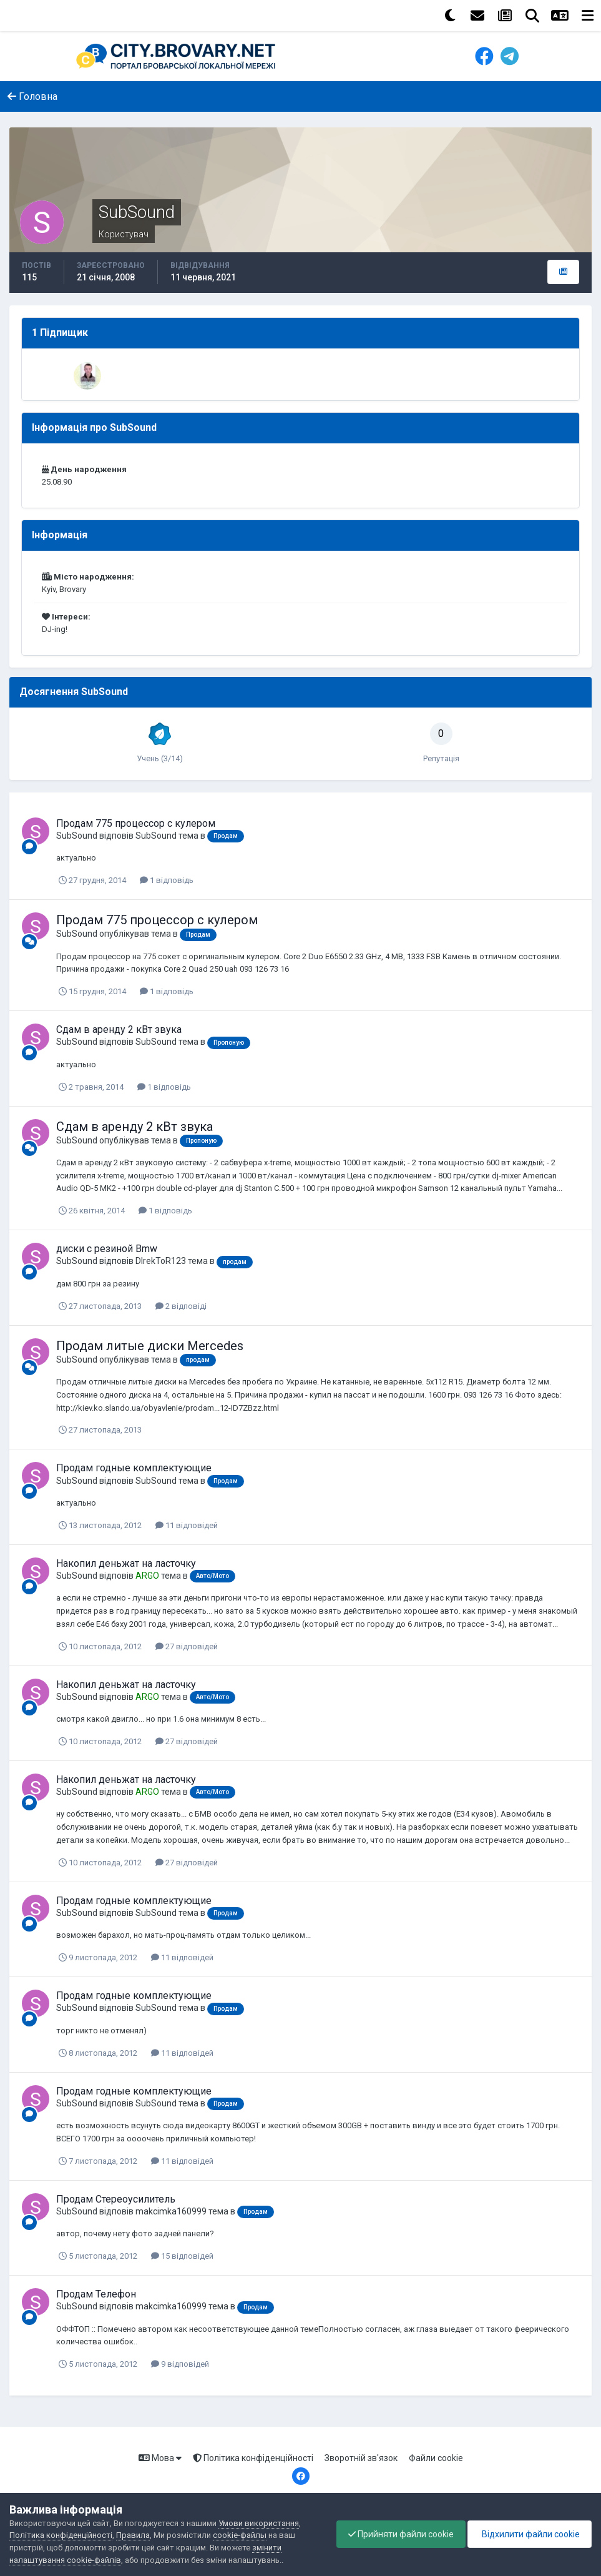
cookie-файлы (239, 2535)
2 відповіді (181, 1306)
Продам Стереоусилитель (115, 2199)
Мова (160, 2458)
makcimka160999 (171, 2211)
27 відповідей (186, 1646)
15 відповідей (182, 2256)
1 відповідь (166, 880)
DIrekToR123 (160, 1261)
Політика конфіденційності (253, 2458)
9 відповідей (180, 2364)
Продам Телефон (96, 2294)
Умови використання (258, 2523)
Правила (133, 2535)
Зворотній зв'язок (361, 2458)
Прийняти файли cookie (398, 2534)
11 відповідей (186, 1525)
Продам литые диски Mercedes (149, 1345)
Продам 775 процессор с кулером (135, 823)
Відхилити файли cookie (529, 2534)
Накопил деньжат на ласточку (126, 1563)
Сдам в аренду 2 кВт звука (119, 1029)
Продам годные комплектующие (134, 1468)
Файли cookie (436, 2458)
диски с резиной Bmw (106, 1249)
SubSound (76, 836)
